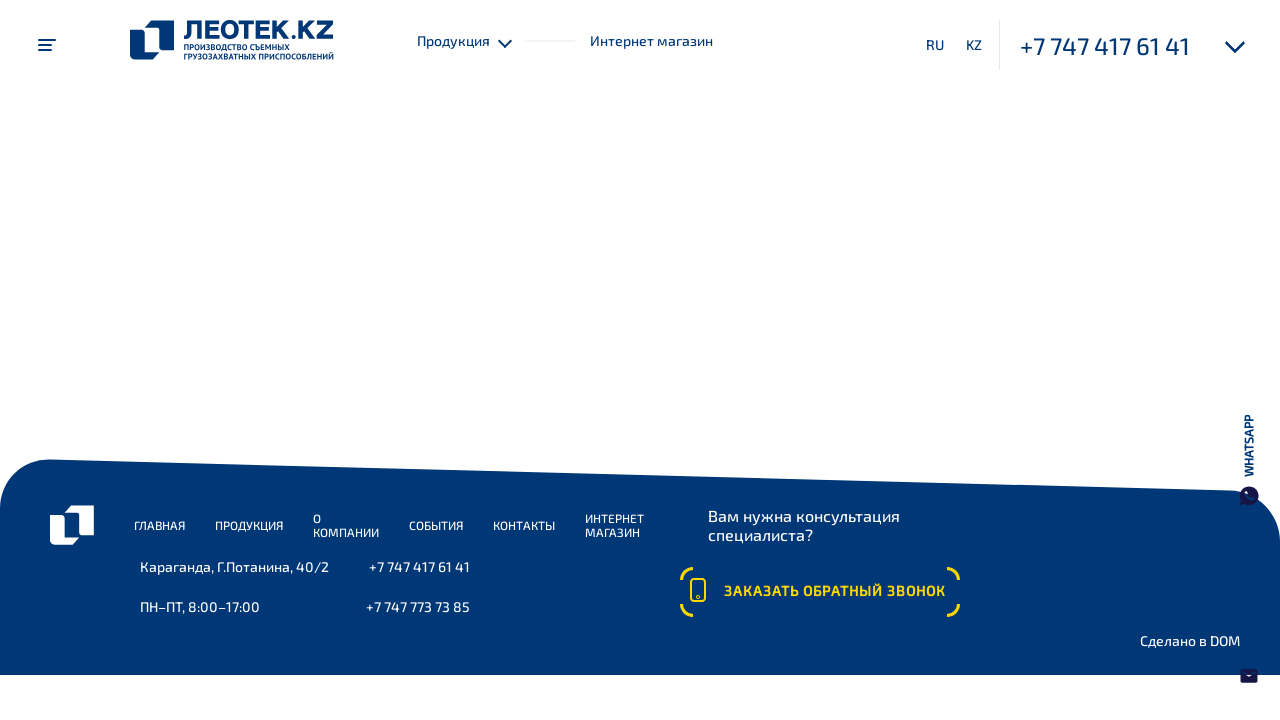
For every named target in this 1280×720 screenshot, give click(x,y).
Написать (1248, 601)
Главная (159, 525)
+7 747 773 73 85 (418, 606)
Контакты (524, 525)
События (436, 525)
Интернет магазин (651, 40)
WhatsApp (1248, 446)
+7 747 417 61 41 (1105, 46)
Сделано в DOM (1190, 641)
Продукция (249, 525)
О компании (346, 525)
